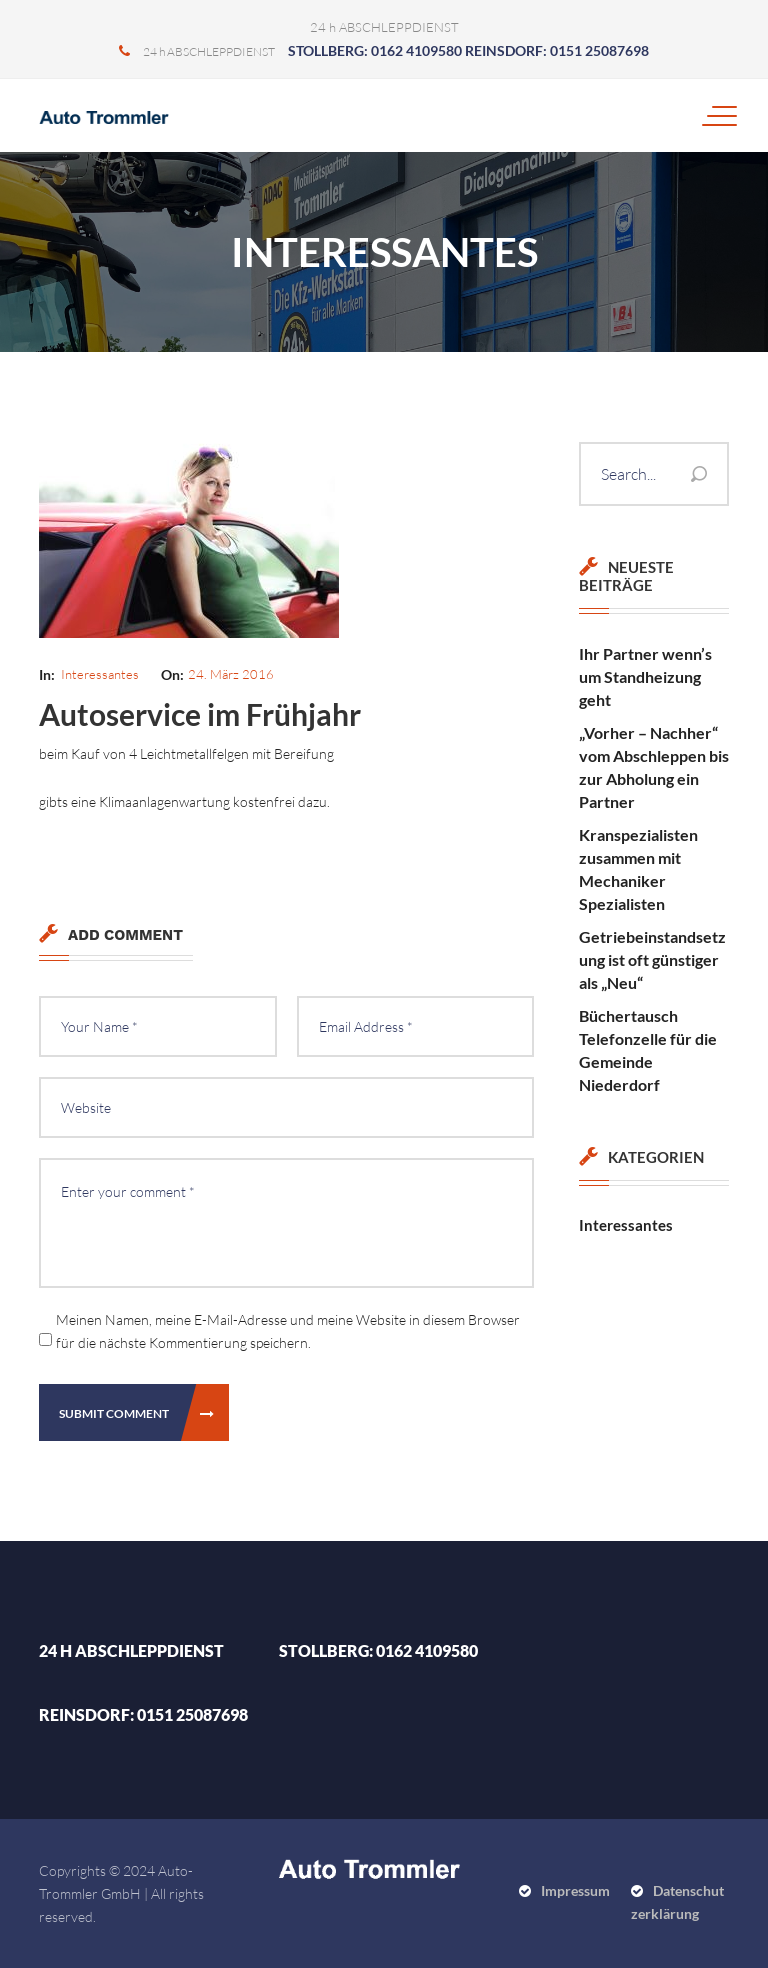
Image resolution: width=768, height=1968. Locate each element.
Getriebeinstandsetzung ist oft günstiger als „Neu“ (652, 959)
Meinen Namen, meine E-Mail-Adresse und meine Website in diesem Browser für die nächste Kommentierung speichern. (288, 1331)
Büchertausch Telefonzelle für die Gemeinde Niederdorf (648, 1050)
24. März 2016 (231, 674)
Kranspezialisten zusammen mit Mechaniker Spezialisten (638, 869)
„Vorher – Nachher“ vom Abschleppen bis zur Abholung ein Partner (654, 767)
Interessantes (100, 674)
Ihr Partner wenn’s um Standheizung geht (645, 676)
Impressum (575, 1890)
